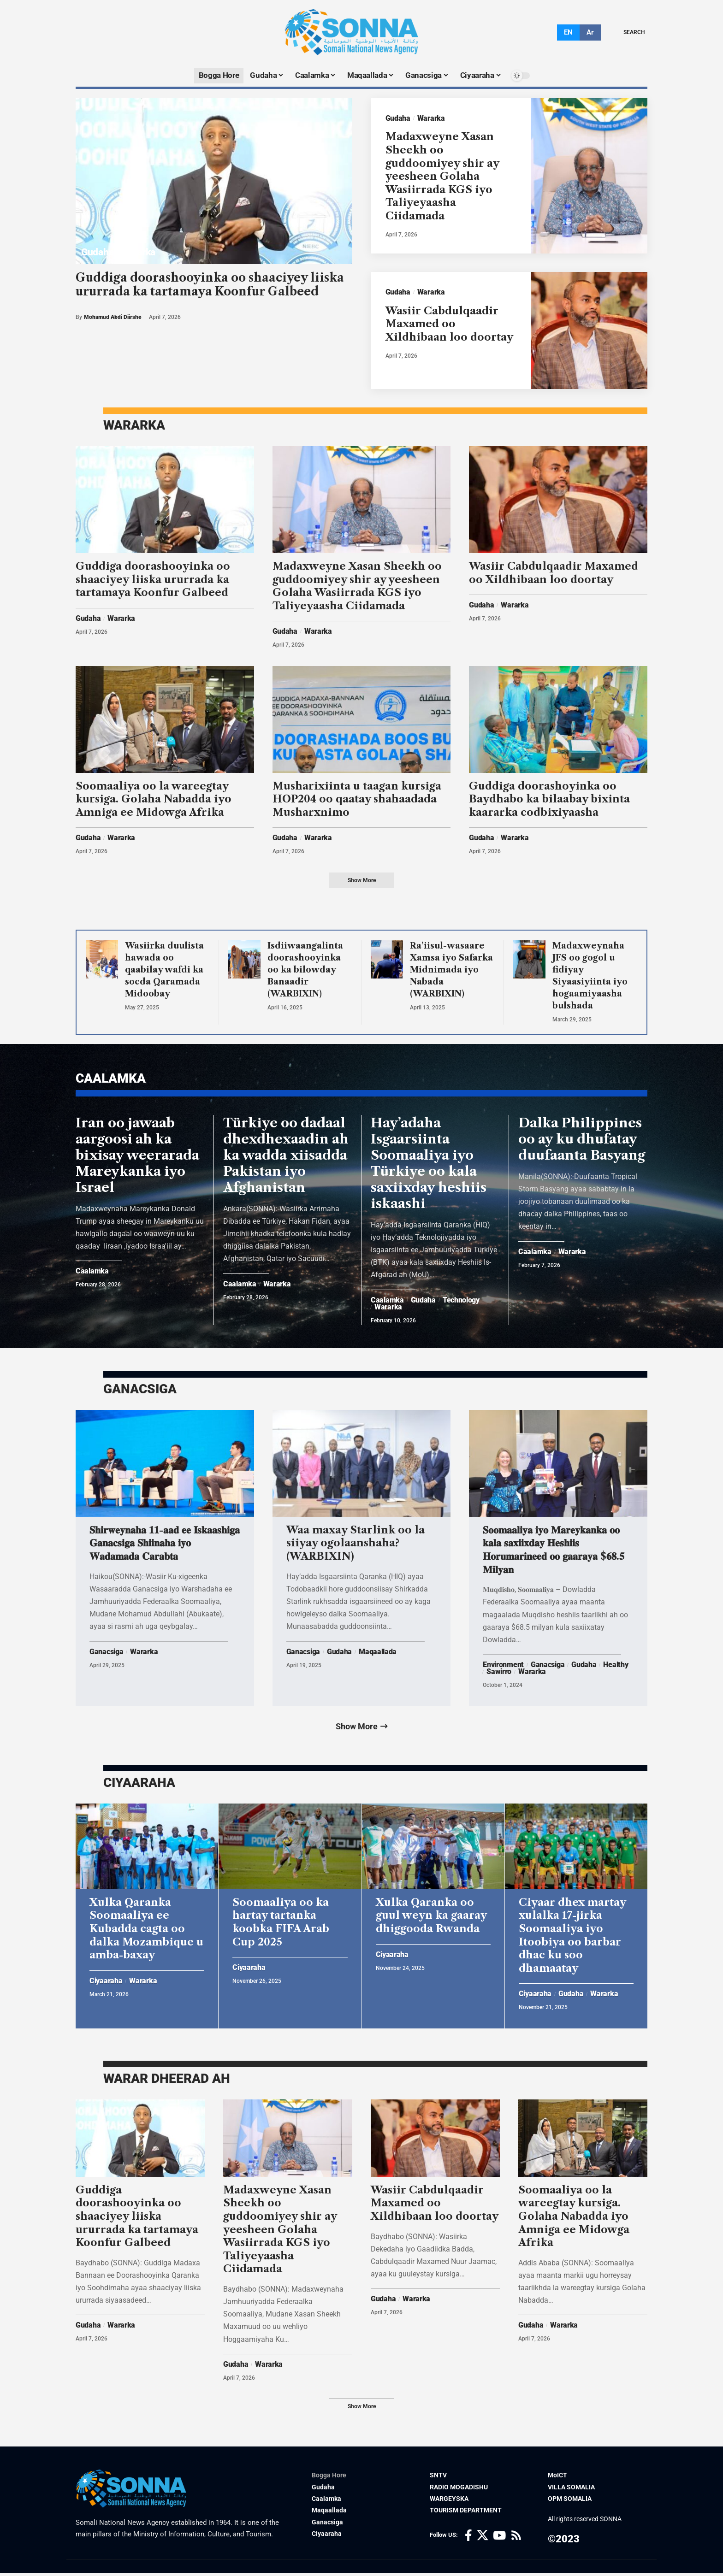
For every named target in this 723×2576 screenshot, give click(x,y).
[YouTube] (499, 2538)
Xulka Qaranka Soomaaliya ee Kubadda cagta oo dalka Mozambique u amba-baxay (146, 1930)
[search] (627, 32)
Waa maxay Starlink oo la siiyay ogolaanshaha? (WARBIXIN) (355, 1544)
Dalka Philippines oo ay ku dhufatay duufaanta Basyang (581, 1140)
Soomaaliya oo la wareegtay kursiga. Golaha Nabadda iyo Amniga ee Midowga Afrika (153, 799)
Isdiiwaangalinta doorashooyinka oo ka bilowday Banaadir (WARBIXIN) (305, 970)
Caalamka (92, 1272)
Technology (461, 1301)
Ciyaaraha (105, 1983)
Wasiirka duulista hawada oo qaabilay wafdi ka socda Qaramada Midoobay (164, 970)
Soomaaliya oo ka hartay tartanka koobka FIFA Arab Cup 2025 (280, 1924)
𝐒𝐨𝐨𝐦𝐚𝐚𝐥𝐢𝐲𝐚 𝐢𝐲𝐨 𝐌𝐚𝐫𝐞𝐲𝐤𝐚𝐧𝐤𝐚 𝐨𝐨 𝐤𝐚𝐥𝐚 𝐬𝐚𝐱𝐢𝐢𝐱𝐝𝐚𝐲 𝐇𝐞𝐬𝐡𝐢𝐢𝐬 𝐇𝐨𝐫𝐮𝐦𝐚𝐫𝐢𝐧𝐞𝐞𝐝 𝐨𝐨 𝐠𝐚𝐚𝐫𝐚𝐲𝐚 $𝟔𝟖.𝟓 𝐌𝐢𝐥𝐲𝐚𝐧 (553, 1551)
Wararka (137, 252)
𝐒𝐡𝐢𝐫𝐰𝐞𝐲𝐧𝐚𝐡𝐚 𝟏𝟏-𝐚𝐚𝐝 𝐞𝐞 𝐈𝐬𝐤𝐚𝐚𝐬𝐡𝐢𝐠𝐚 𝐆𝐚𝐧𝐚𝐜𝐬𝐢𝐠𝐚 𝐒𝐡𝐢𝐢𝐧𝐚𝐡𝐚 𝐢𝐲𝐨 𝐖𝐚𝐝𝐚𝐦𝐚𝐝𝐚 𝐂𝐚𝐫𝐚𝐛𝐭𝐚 (164, 1544)
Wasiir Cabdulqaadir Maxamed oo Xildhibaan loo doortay (449, 324)
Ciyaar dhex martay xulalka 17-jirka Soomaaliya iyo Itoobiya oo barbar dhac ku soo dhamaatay (572, 1937)
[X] (482, 2538)
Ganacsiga (106, 1653)
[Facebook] (468, 2538)
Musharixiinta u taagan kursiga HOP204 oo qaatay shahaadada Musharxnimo (357, 799)
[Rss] (516, 2538)
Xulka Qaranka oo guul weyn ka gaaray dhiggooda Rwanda (431, 1917)
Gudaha (97, 252)
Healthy (615, 1666)
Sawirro (498, 1673)
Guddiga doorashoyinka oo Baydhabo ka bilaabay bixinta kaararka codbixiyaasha (549, 799)
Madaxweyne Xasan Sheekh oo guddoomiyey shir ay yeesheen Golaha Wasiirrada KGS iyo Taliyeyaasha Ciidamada (442, 177)
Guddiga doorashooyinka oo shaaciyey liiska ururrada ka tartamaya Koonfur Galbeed (210, 285)
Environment (503, 1666)
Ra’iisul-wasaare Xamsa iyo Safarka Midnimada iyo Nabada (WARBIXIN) (451, 970)
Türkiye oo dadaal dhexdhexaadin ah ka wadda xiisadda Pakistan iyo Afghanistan (286, 1156)
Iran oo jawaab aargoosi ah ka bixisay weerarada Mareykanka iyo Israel (137, 1156)
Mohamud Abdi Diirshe (113, 317)
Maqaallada (378, 1653)
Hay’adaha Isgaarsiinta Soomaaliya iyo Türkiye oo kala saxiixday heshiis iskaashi (428, 1164)
